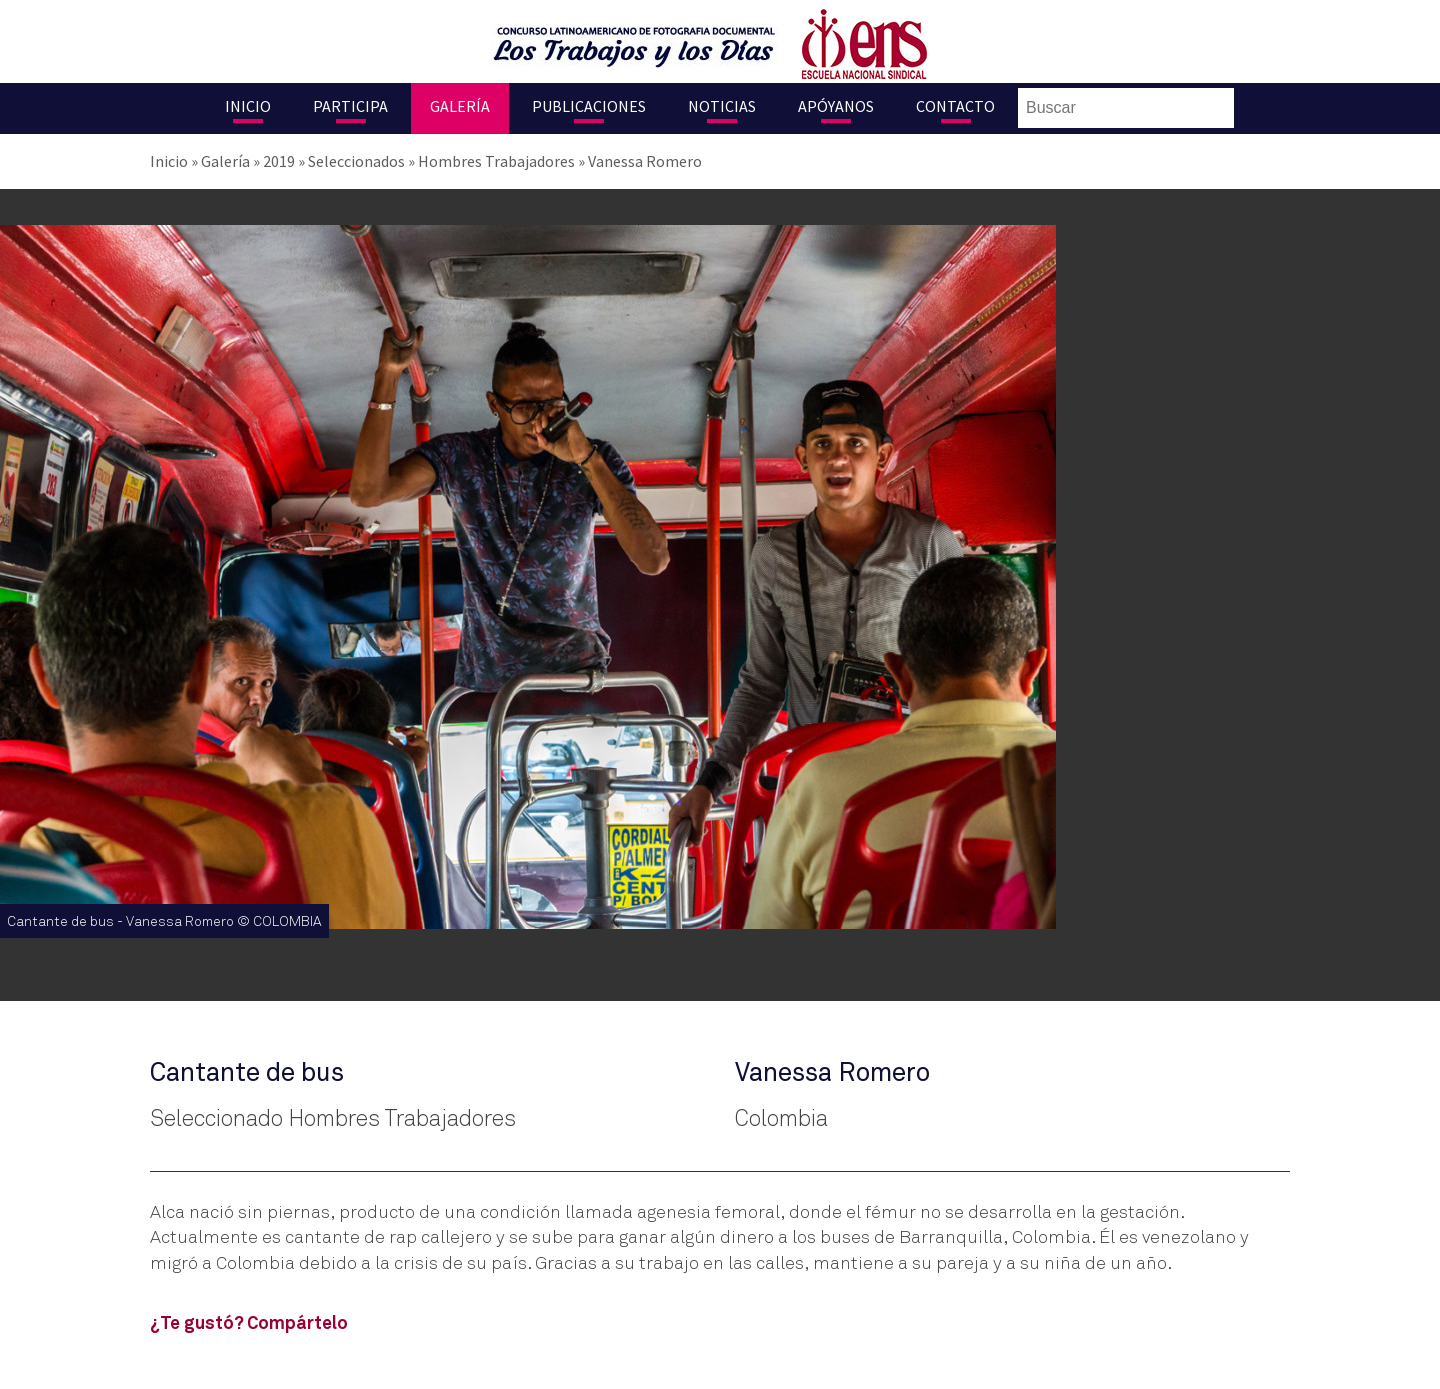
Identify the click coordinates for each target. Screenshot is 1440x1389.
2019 (279, 161)
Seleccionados (356, 161)
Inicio (248, 106)
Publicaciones (589, 106)
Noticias (722, 106)
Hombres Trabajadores (496, 161)
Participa (350, 106)
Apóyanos (836, 106)
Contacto (955, 106)
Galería (460, 106)
